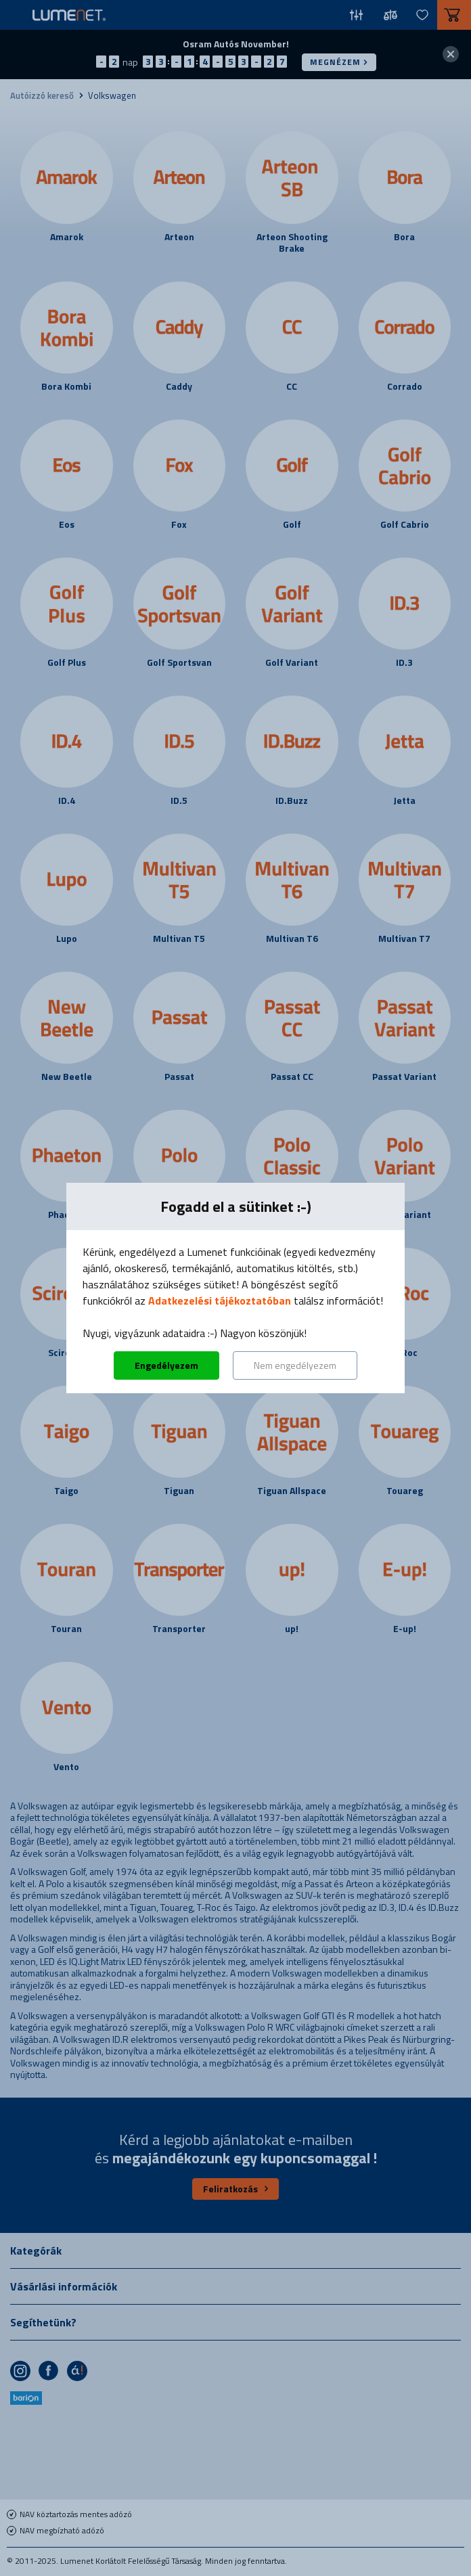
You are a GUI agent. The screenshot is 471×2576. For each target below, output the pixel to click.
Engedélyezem (166, 1365)
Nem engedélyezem (295, 1365)
